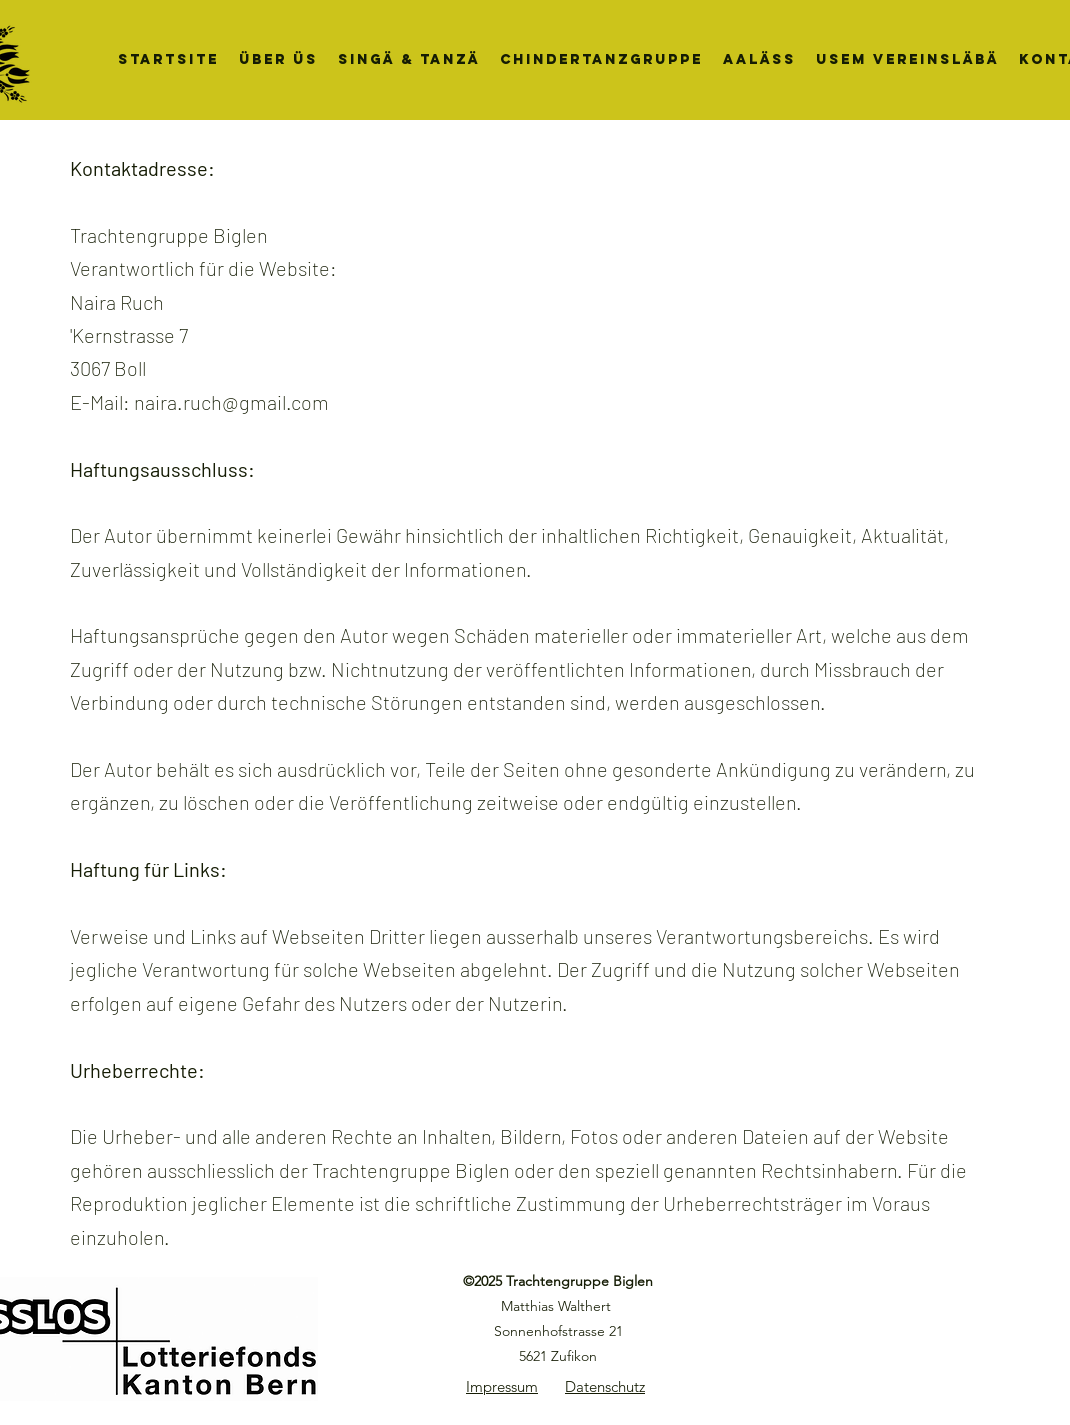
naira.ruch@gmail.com (231, 402)
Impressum (502, 1386)
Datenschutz (605, 1386)
